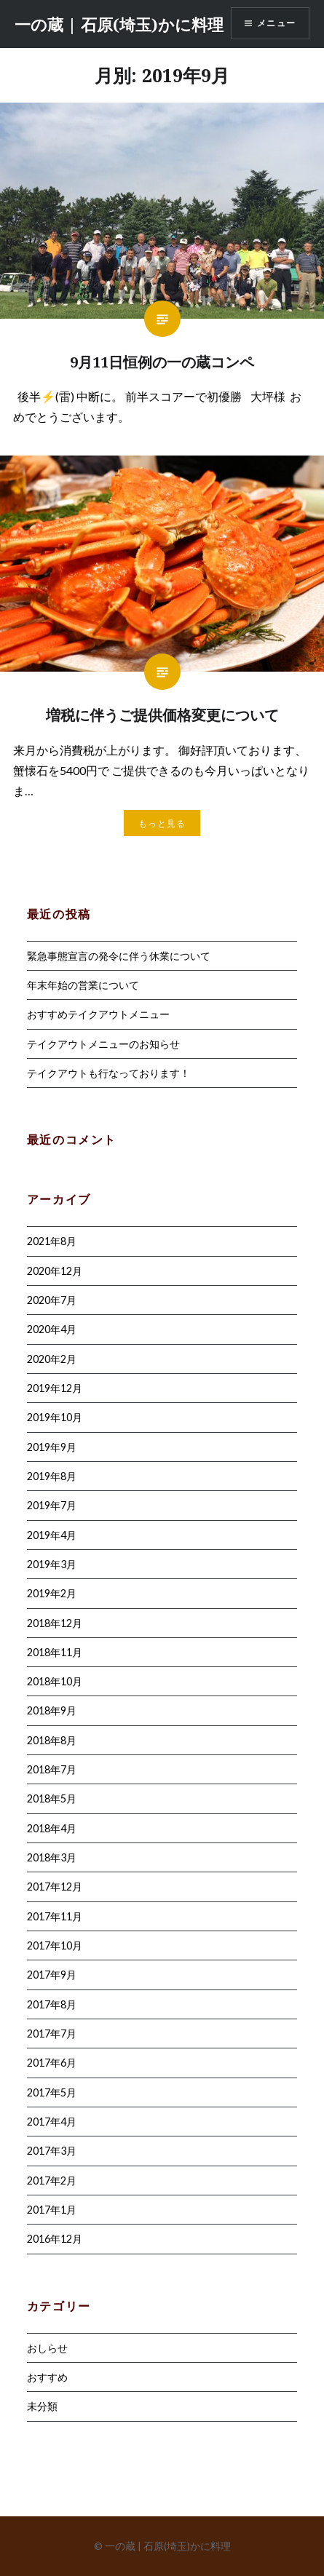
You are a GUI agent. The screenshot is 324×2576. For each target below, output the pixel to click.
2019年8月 (51, 1476)
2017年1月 (51, 2209)
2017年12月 (54, 1886)
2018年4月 (51, 1828)
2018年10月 (54, 1681)
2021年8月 (51, 1241)
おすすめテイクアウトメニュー (98, 1014)
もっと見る (162, 823)
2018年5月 (51, 1798)
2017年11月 (54, 1916)
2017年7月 (51, 2033)
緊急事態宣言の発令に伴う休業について (118, 956)
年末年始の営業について (83, 985)
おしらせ (47, 2348)
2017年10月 (54, 1945)
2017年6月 (51, 2062)
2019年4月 (51, 1535)
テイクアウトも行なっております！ (108, 1073)
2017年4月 (51, 2121)
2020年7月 (51, 1300)
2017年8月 (51, 2004)
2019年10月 (54, 1417)
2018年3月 (51, 1857)
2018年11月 (54, 1652)
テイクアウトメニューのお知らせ (103, 1044)
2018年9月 (51, 1710)
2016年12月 (54, 2239)
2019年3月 (51, 1564)
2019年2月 (51, 1593)
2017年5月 (51, 2092)
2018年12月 (54, 1623)
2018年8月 (51, 1740)
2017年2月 (51, 2180)
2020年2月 (51, 1359)
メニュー (276, 22)
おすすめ (47, 2377)
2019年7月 (51, 1505)
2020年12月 (54, 1271)
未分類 (42, 2406)
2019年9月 (51, 1447)
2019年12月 (54, 1388)
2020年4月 (51, 1329)
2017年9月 (51, 1974)
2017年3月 (51, 2150)
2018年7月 (51, 1769)
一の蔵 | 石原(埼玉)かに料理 (119, 24)
